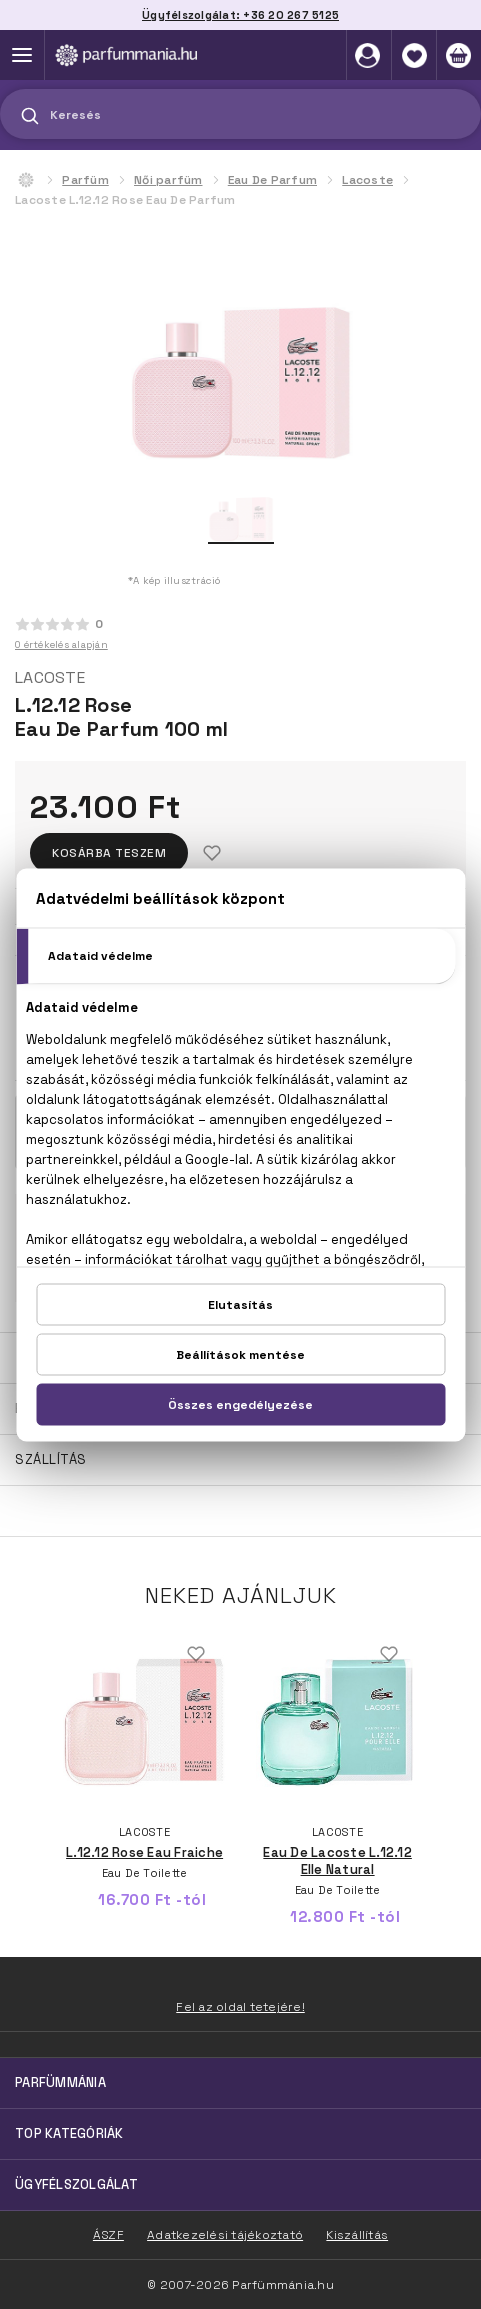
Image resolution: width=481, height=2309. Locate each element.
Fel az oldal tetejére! (240, 2007)
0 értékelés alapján (61, 644)
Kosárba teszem (109, 853)
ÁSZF (108, 2235)
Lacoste (367, 180)
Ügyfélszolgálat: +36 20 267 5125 (240, 15)
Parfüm (85, 180)
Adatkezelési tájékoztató (225, 2235)
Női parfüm (168, 180)
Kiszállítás (357, 2235)
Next (453, 1724)
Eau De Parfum (272, 180)
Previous (28, 1724)
